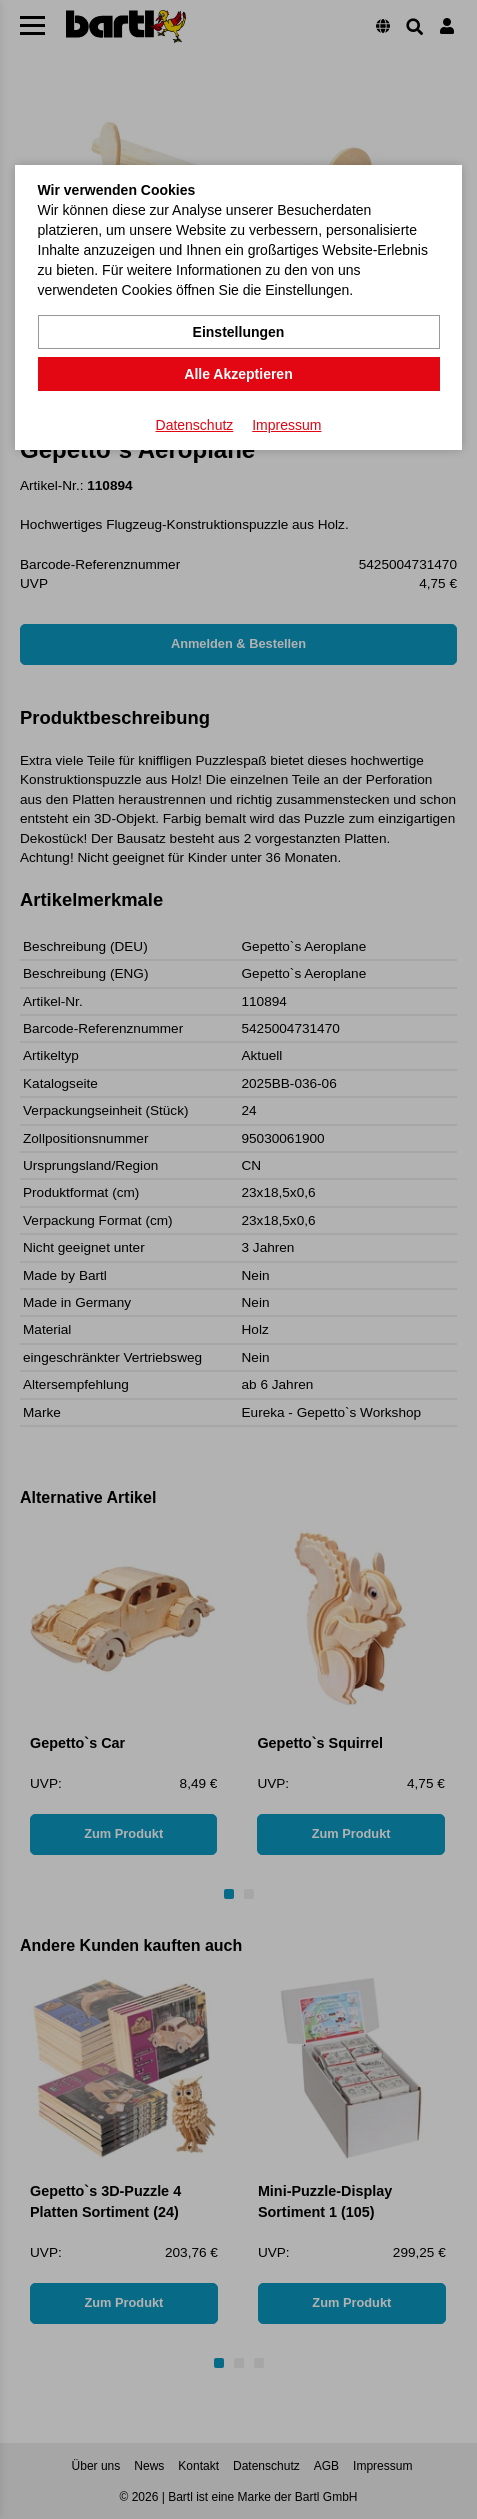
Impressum (286, 425)
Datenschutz (195, 425)
